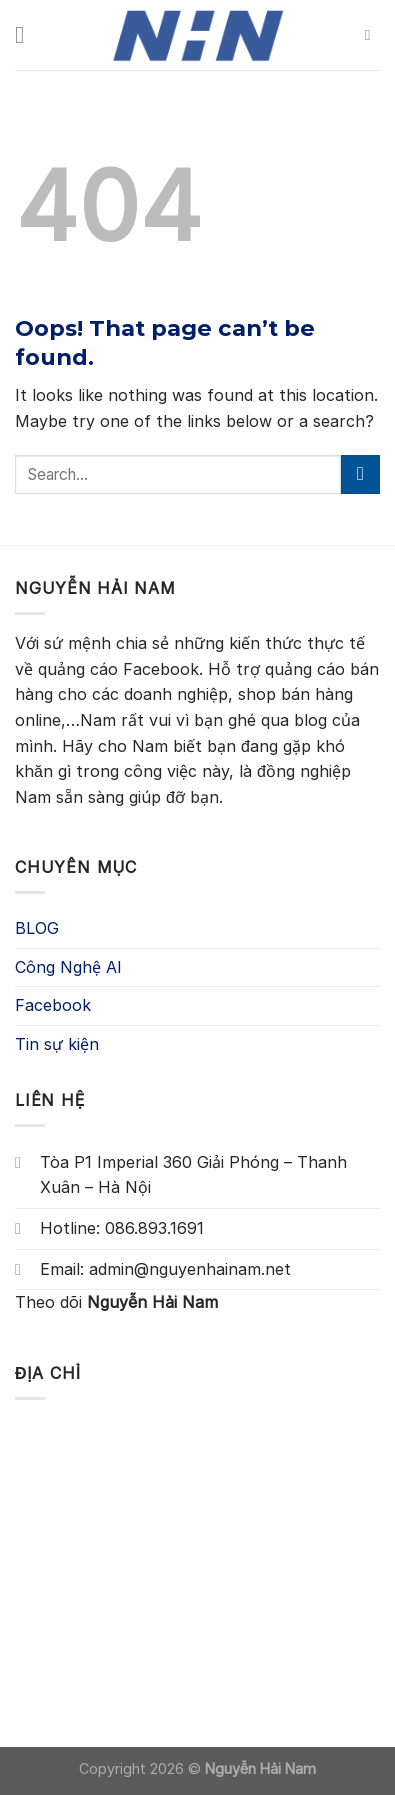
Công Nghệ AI (68, 967)
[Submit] (360, 474)
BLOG (37, 928)
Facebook (53, 1005)
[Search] (372, 35)
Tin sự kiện (57, 1044)
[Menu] (27, 34)
